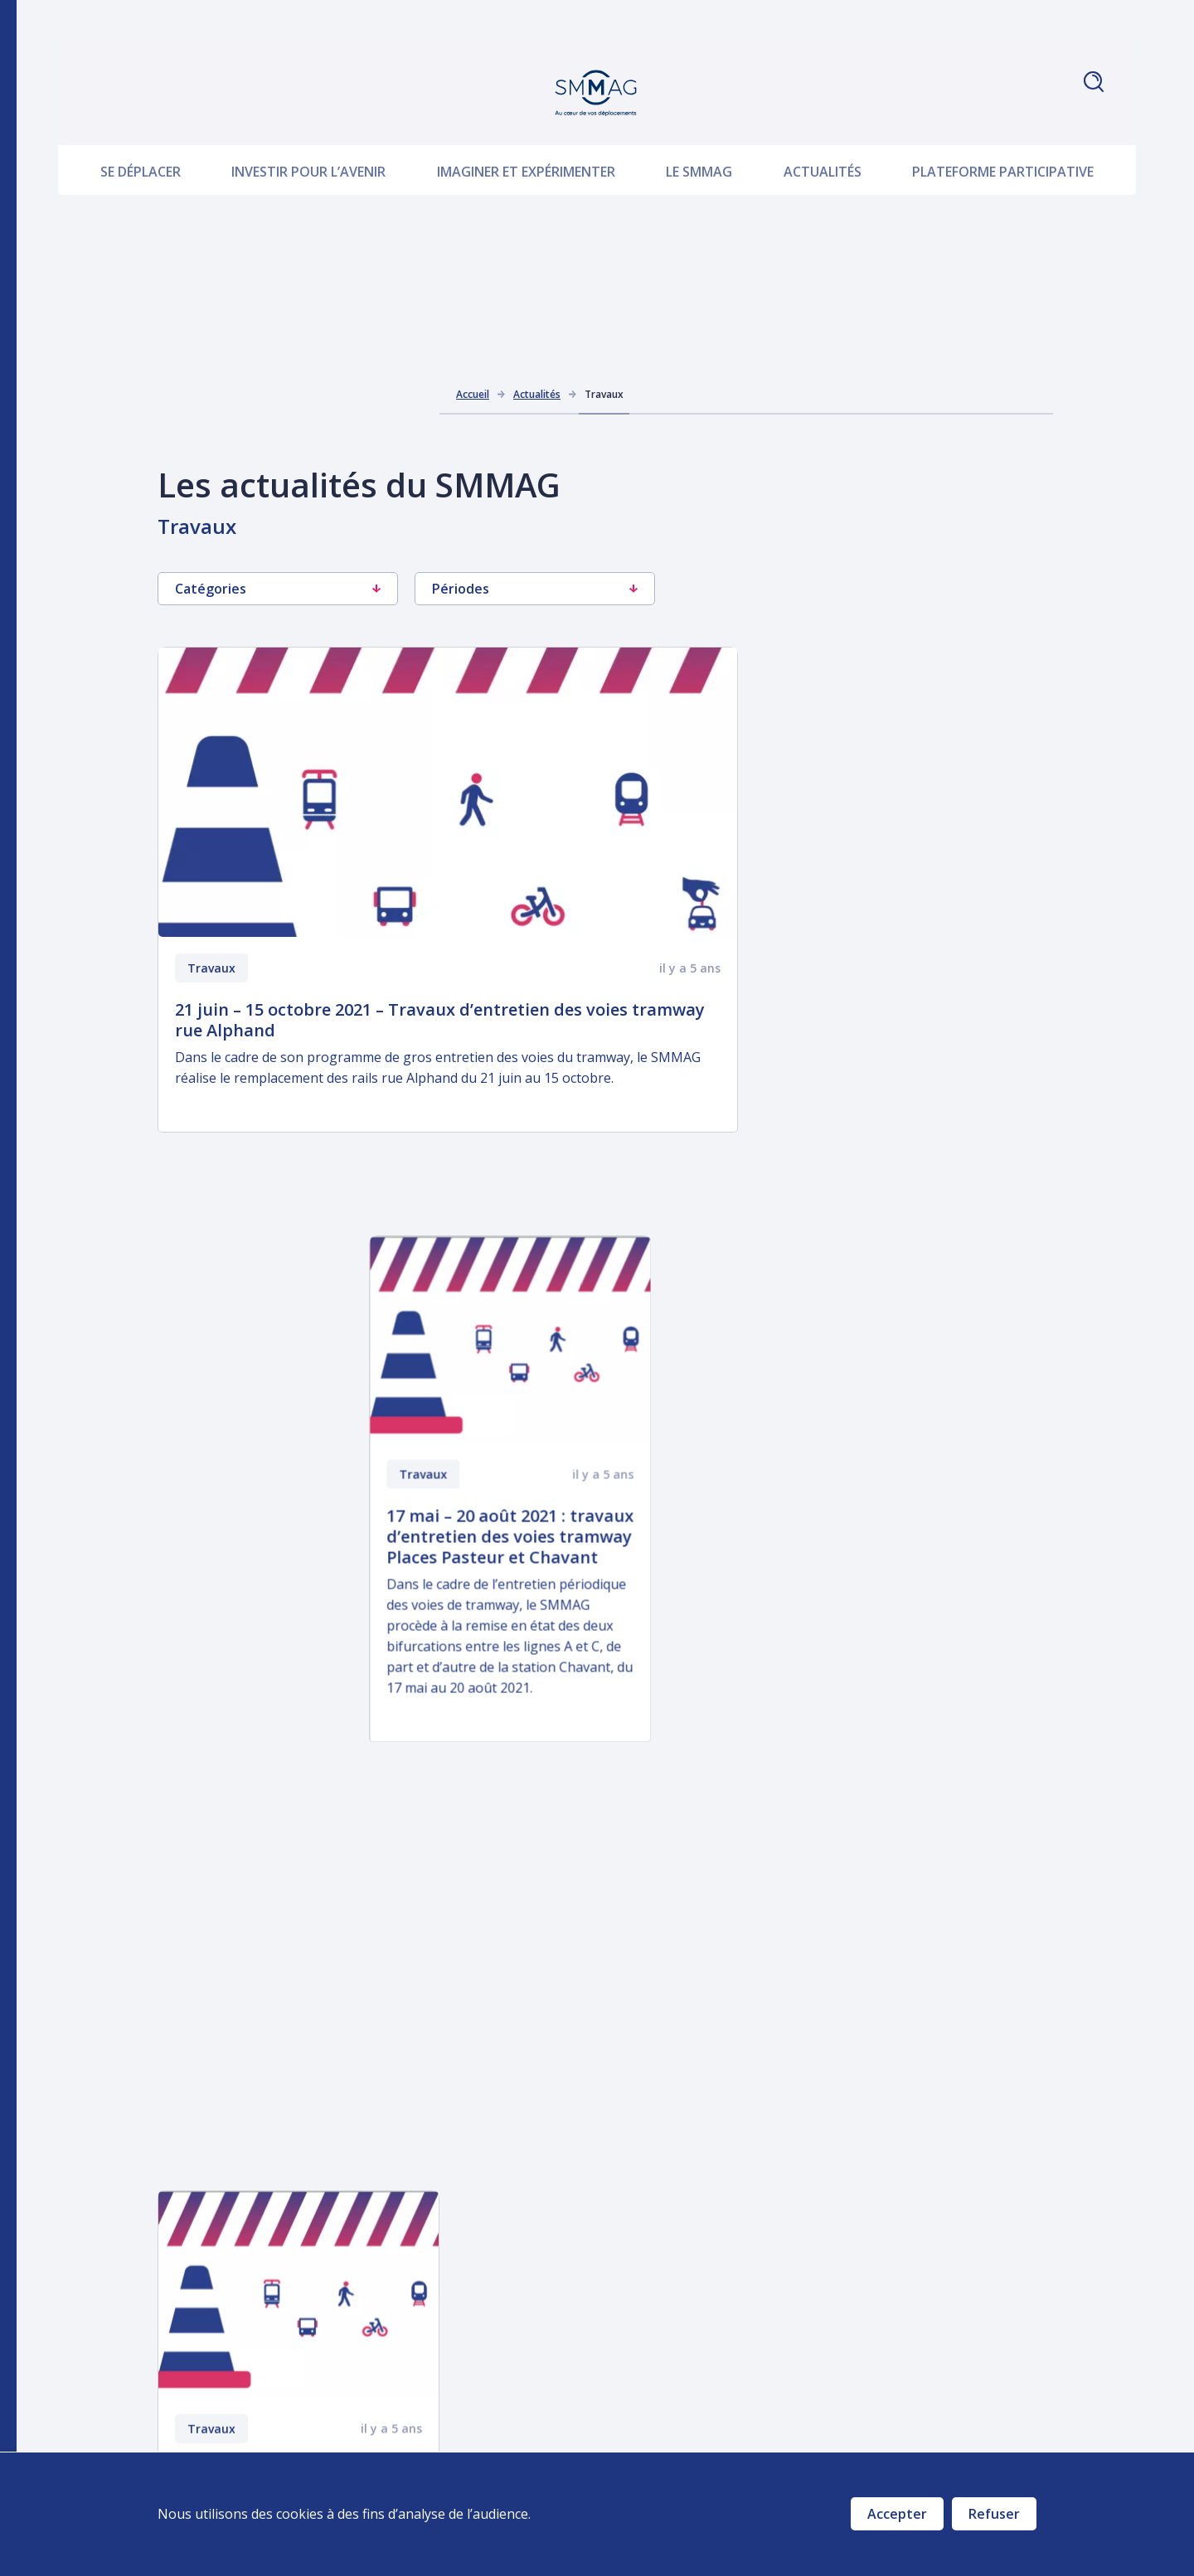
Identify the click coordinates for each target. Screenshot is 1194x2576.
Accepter (897, 2514)
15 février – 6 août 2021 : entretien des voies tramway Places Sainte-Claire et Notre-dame (592, 1460)
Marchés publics (890, 2256)
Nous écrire (269, 2190)
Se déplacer (140, 142)
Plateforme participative (1003, 142)
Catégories (278, 589)
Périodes (535, 589)
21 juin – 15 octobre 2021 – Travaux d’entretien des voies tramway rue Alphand (440, 1020)
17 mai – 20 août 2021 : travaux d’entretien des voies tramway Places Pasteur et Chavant (895, 947)
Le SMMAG (699, 142)
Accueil (472, 394)
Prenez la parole (583, 2422)
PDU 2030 (855, 2182)
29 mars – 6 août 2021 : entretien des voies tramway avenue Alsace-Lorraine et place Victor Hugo (290, 1460)
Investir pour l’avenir (308, 142)
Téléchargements (886, 2157)
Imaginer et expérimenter (526, 142)
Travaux (211, 968)
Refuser (994, 2514)
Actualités (823, 142)
